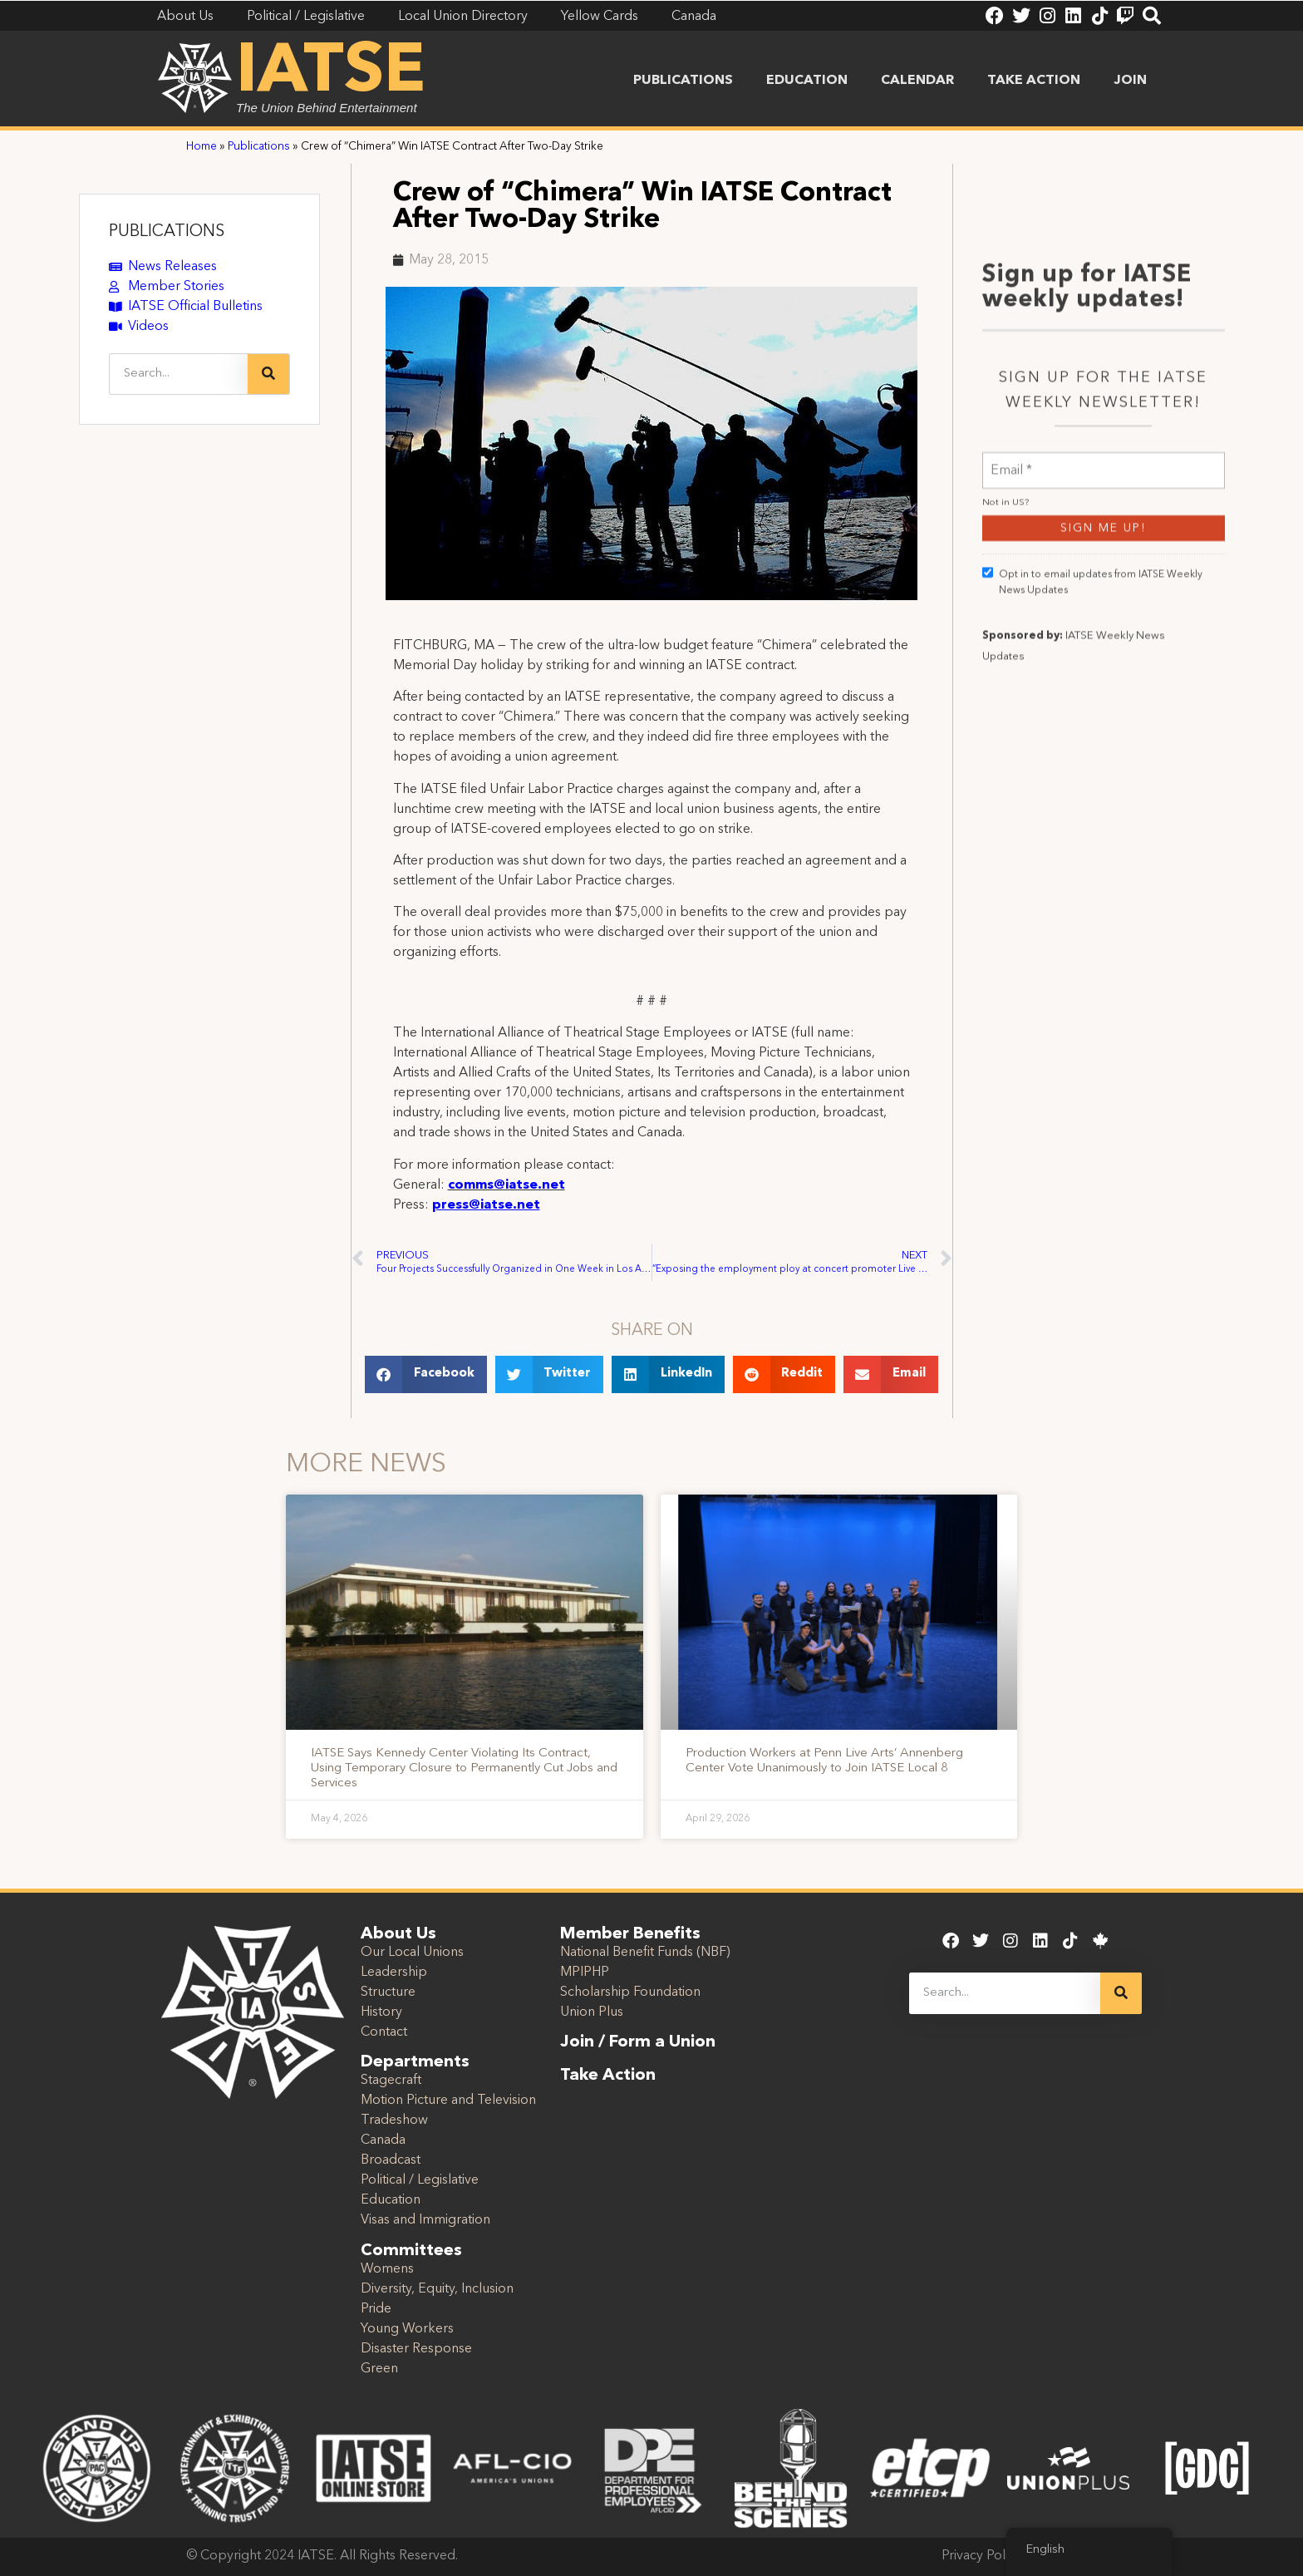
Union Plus (591, 2012)
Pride (376, 2309)
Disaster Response (416, 2349)
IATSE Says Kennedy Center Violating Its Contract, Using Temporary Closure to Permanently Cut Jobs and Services (464, 1768)
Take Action (1033, 80)
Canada (383, 2140)
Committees (411, 2251)
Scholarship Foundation (630, 1992)
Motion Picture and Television (448, 2100)
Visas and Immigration (425, 2220)
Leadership (394, 1972)
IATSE (330, 73)
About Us (398, 1934)
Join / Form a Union (637, 2042)
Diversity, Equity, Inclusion (437, 2289)
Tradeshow (394, 2120)
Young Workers (407, 2329)
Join (1130, 80)
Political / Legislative (420, 2180)
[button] (426, 1374)
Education (807, 80)
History (381, 2012)
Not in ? (1005, 724)
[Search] (268, 374)
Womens (387, 2269)
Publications (683, 80)
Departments (415, 2062)
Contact (384, 2032)
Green (379, 2369)
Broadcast (390, 2160)
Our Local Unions (412, 1952)
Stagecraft (391, 2080)
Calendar (917, 80)
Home (201, 146)
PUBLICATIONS (166, 232)
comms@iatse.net (506, 1185)
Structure (388, 1992)
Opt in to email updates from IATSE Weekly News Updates (1092, 803)
